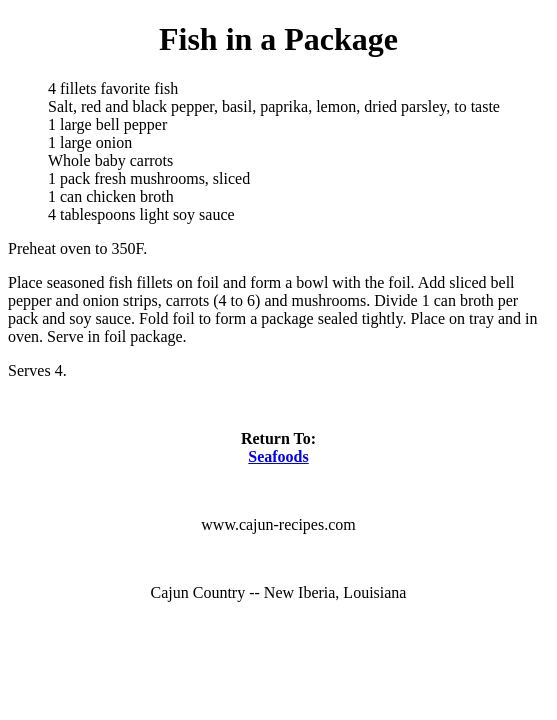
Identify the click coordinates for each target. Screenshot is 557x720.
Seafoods (278, 456)
